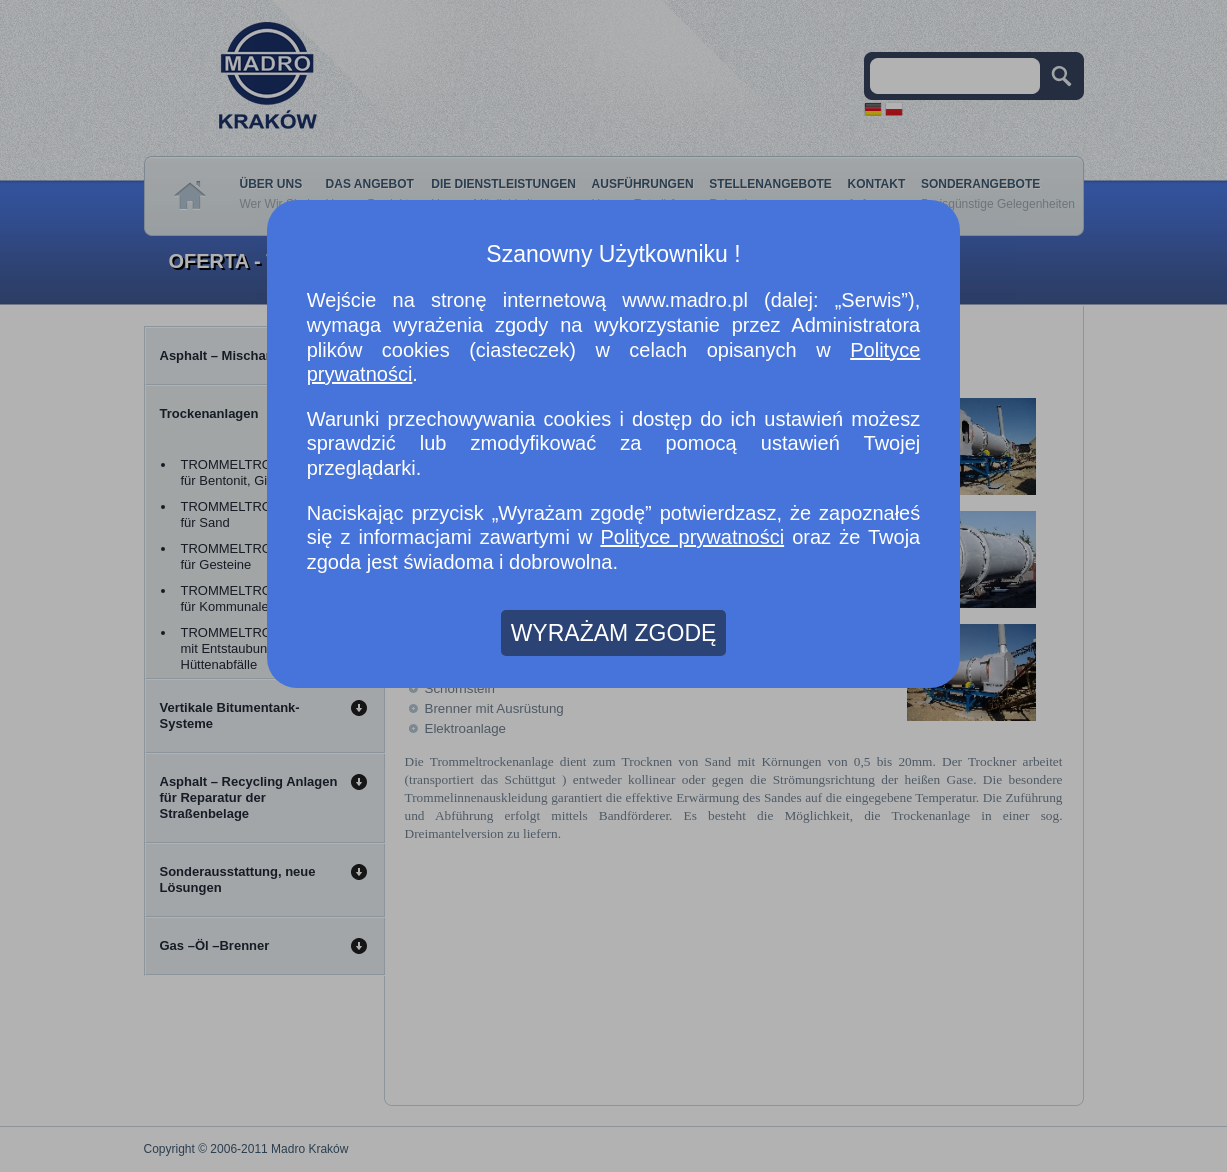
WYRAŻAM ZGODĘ (614, 633)
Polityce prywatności (692, 537)
